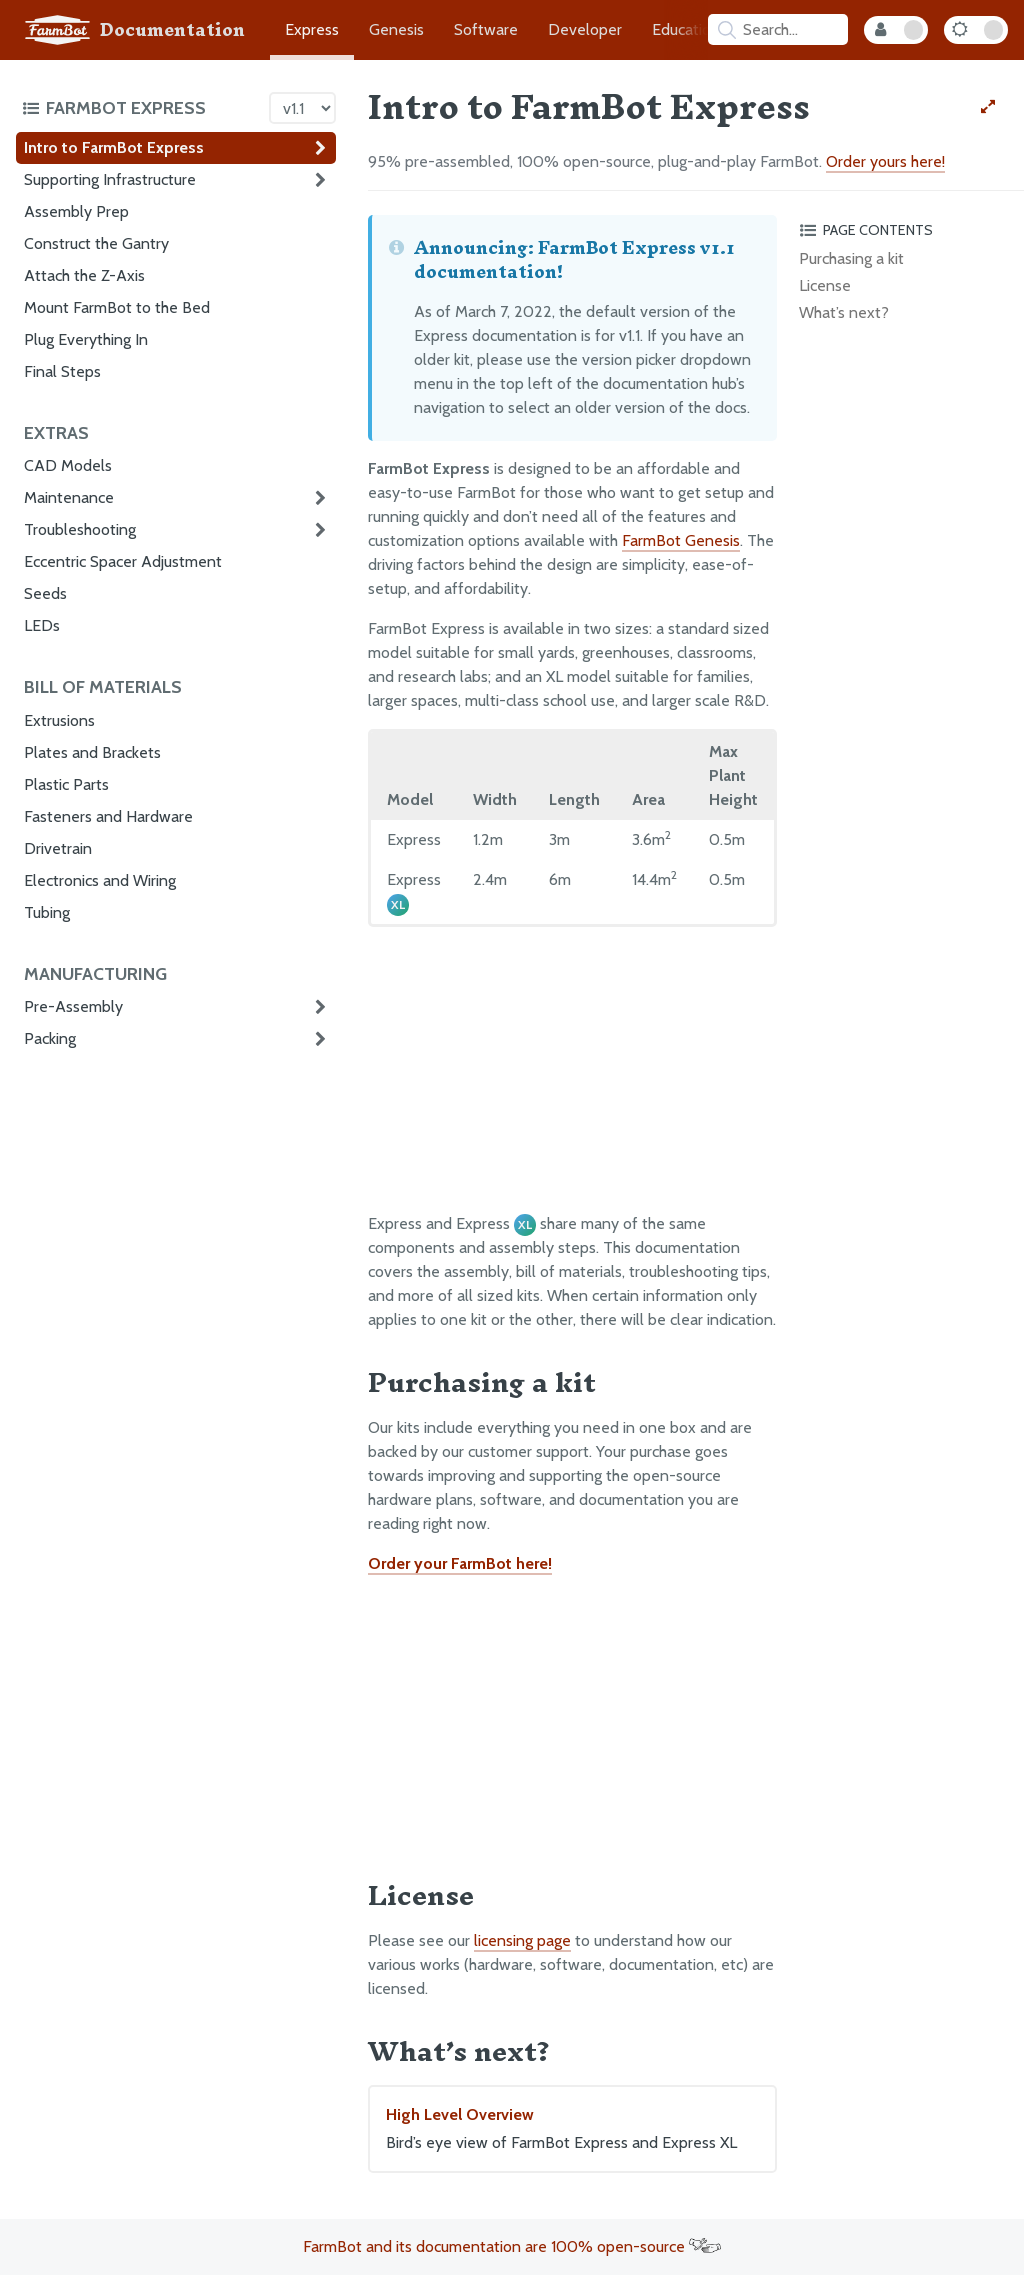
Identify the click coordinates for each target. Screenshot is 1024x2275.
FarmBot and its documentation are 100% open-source (512, 2246)
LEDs (42, 625)
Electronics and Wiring (100, 880)
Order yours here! (885, 161)
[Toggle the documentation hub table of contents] (140, 108)
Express (312, 29)
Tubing (47, 912)
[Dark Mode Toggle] (976, 30)
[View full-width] (988, 107)
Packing (50, 1038)
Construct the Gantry (96, 243)
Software (486, 29)
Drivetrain (58, 848)
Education (686, 29)
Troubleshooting (80, 529)
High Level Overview (572, 2130)
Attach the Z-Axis (84, 275)
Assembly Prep (76, 211)
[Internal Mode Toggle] (896, 30)
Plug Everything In (86, 339)
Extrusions (59, 720)
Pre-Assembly (73, 1006)
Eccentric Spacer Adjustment (123, 561)
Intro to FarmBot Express (114, 147)
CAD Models (68, 465)
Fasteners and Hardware (108, 816)
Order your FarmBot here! (460, 1563)
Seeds (45, 593)
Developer (585, 29)
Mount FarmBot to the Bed (117, 307)
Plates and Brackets (92, 752)
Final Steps (62, 371)
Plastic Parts (66, 784)
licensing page (522, 1940)
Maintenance (69, 497)
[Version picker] (302, 108)
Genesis (396, 29)
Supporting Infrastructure (110, 179)
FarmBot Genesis (681, 540)
